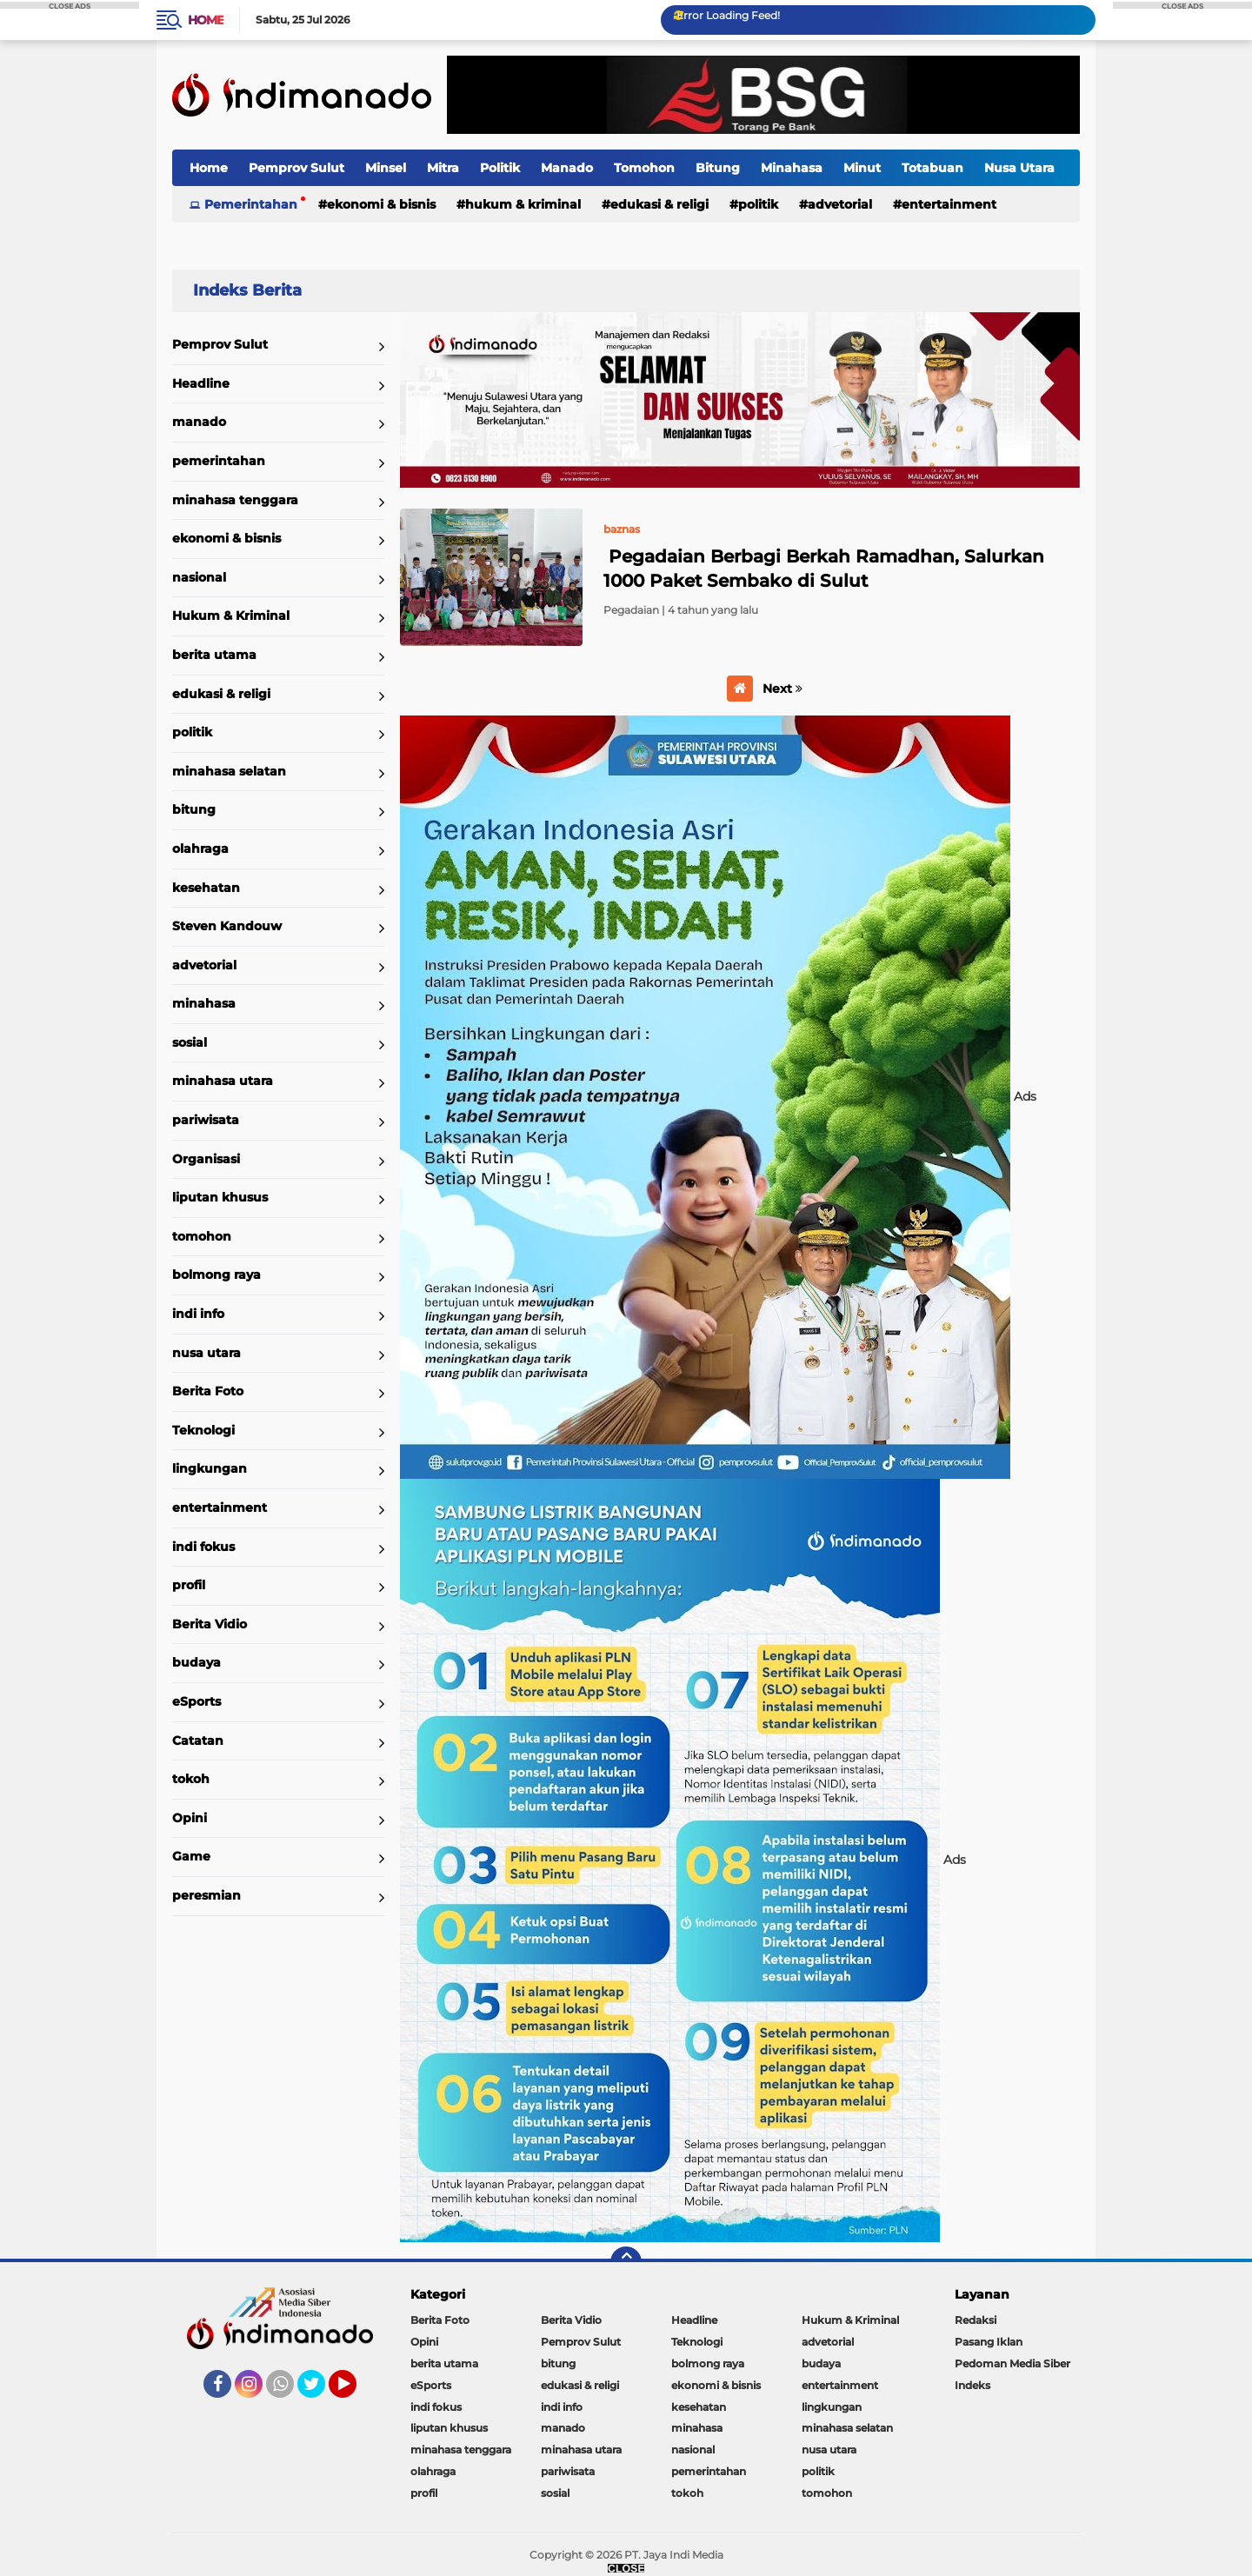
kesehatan (206, 887)
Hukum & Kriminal (523, 204)
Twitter (319, 2391)
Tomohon (644, 168)
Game (191, 1856)
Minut (862, 168)
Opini (189, 1818)
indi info (198, 1313)
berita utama (214, 654)
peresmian (206, 1895)
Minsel (385, 168)
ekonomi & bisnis (381, 204)
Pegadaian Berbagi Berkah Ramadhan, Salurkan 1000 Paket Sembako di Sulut (823, 568)
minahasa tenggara (235, 500)
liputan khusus (220, 1197)
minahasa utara (222, 1080)
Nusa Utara (1019, 168)
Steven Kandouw (227, 926)
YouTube (355, 2391)
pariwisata (205, 1120)
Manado (567, 168)
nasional (199, 577)
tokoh (191, 1779)
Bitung (718, 168)
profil (188, 1585)
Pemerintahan (250, 204)
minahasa (204, 1003)
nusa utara (206, 1353)
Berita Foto (207, 1391)
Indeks (972, 2385)
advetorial (840, 204)
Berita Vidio (209, 1624)
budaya (196, 1662)
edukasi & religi (659, 204)
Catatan (197, 1740)
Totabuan (932, 168)
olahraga (200, 848)
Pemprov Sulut (296, 168)
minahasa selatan (229, 771)
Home (205, 20)
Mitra (443, 168)
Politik (500, 168)
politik (758, 204)
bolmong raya (216, 1274)
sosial (189, 1042)
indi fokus (203, 1546)
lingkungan (209, 1468)
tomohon (201, 1236)
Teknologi (203, 1430)
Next (782, 688)
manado (199, 421)
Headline (201, 383)
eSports (196, 1701)
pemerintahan (218, 461)
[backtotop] (626, 2262)
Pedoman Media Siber (1012, 2363)
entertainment (949, 204)
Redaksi (975, 2319)
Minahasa (791, 168)
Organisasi (206, 1159)
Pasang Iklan (988, 2341)
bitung (194, 809)
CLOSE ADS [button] (69, 5)
